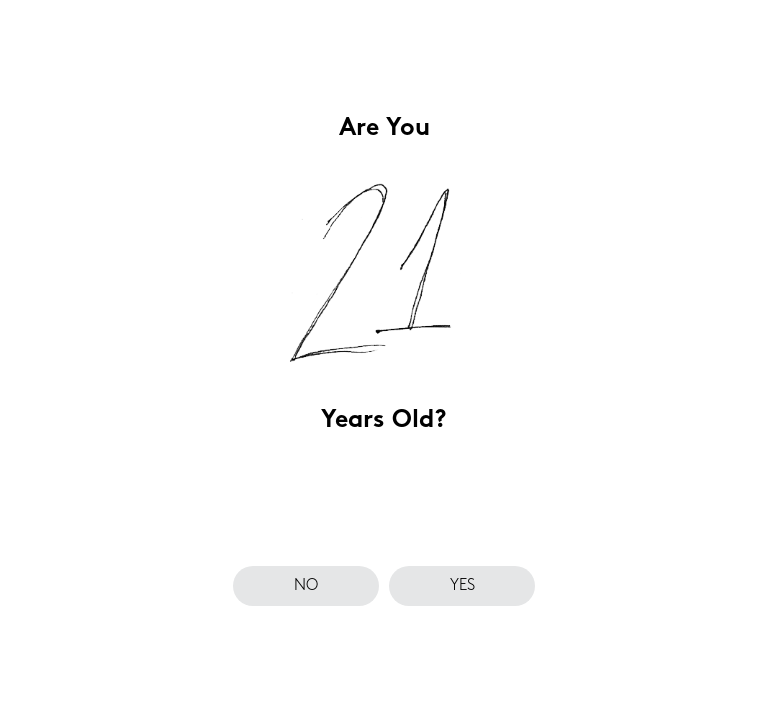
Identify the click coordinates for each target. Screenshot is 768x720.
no (306, 586)
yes (462, 586)
